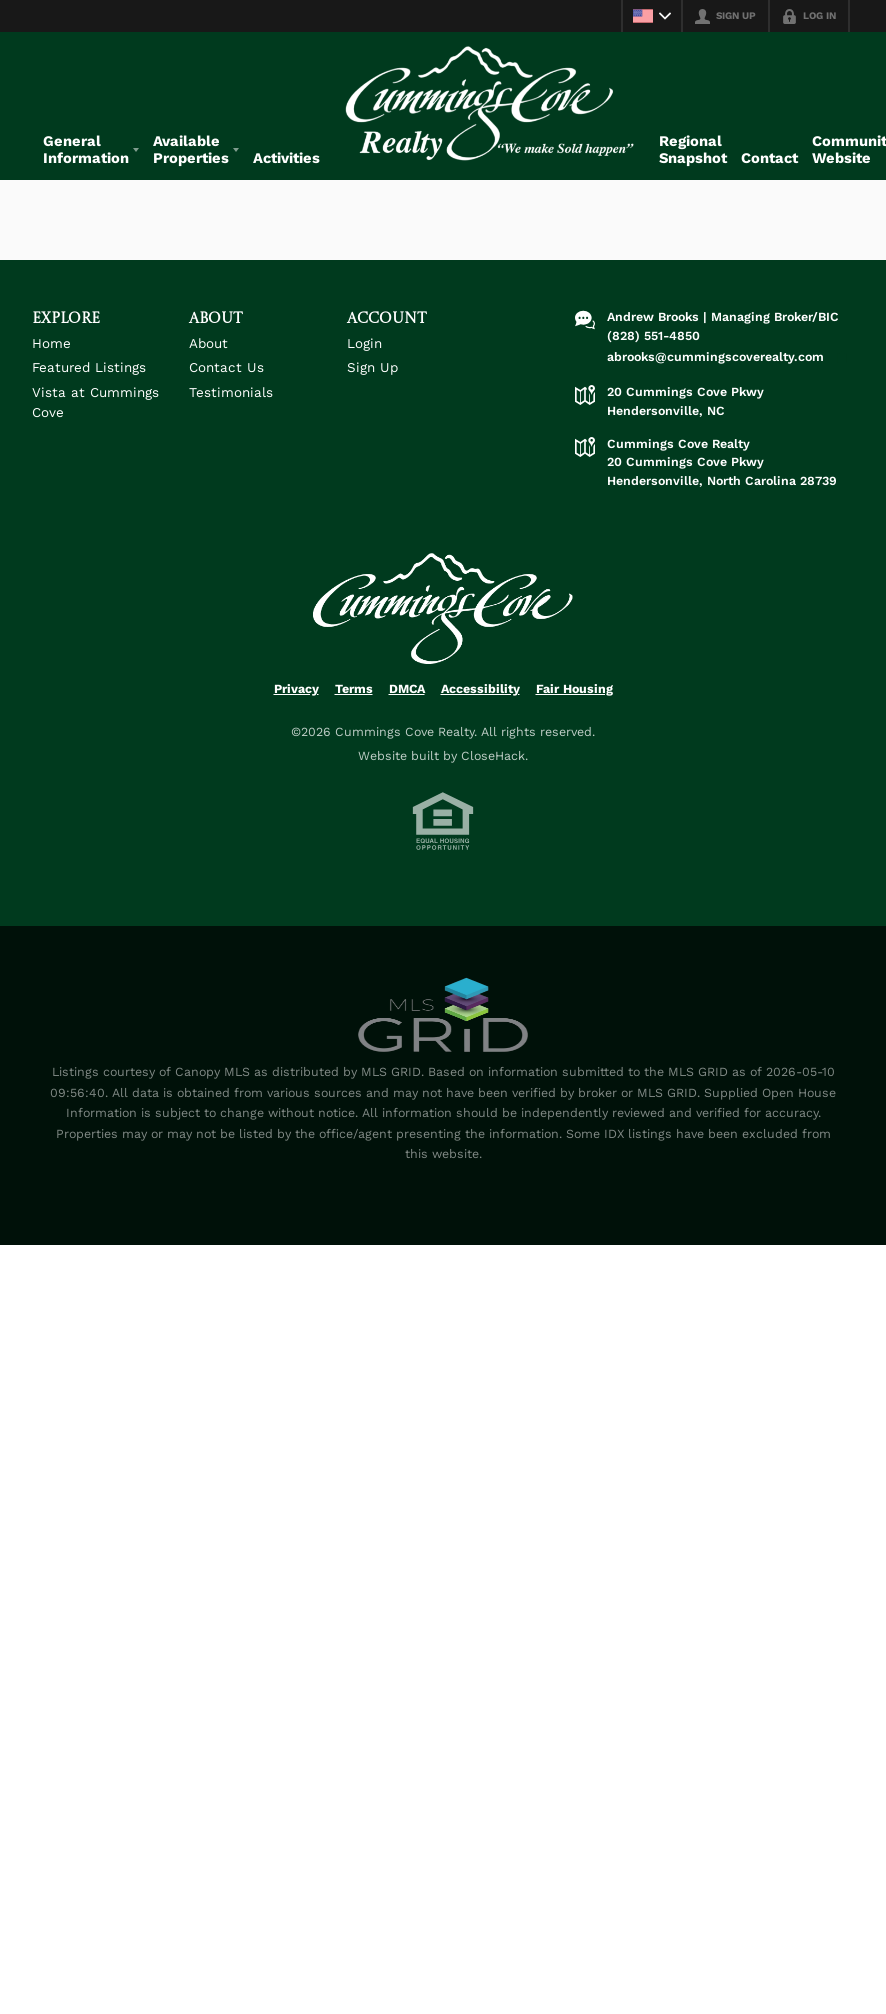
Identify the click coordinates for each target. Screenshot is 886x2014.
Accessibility (480, 707)
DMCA (407, 707)
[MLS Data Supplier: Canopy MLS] (443, 1035)
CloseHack (493, 774)
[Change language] (652, 16)
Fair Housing (574, 707)
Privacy (296, 707)
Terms (354, 707)
